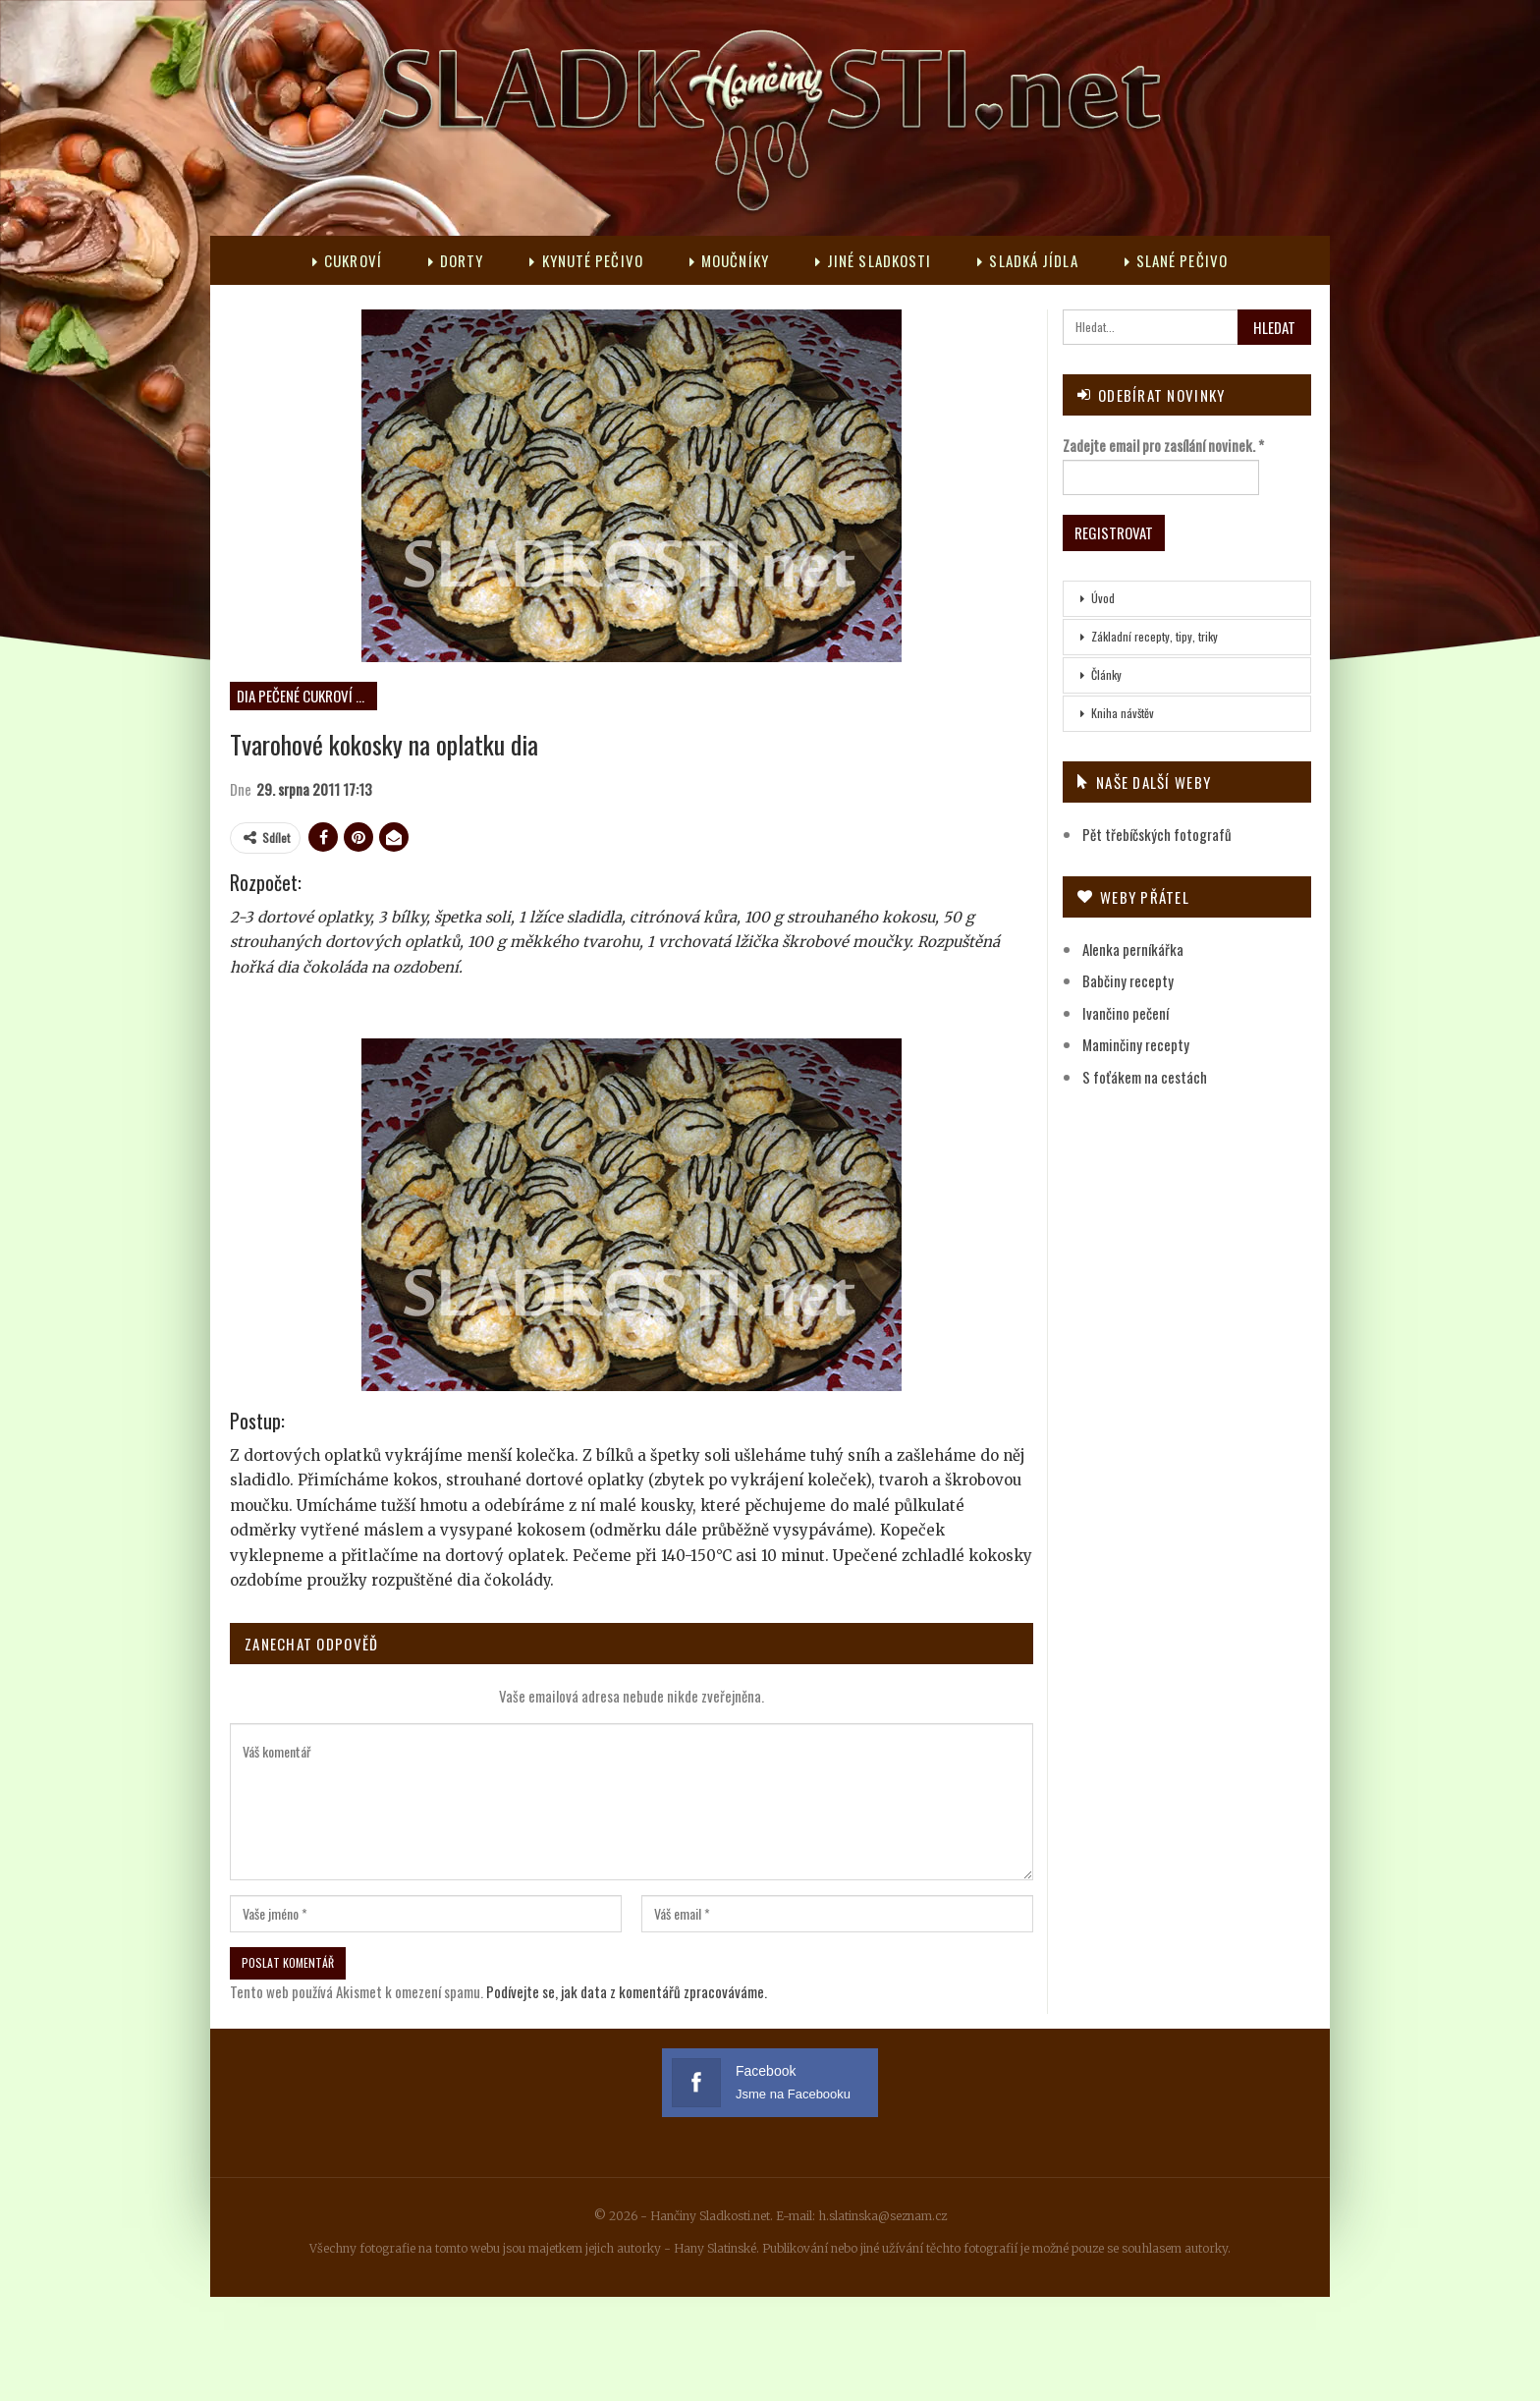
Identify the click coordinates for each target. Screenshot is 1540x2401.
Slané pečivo (1176, 260)
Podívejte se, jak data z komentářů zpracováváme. (626, 1991)
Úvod (1103, 597)
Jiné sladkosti (873, 260)
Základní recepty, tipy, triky (1154, 636)
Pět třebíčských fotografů (1157, 834)
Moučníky (729, 260)
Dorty (456, 260)
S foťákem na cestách (1144, 1077)
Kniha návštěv (1122, 712)
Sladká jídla (1027, 260)
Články (1106, 674)
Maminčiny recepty (1135, 1044)
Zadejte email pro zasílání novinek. (1163, 445)
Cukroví (347, 260)
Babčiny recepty (1128, 980)
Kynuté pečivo (585, 260)
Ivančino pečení (1125, 1013)
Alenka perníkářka (1132, 949)
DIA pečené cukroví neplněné (307, 695)
